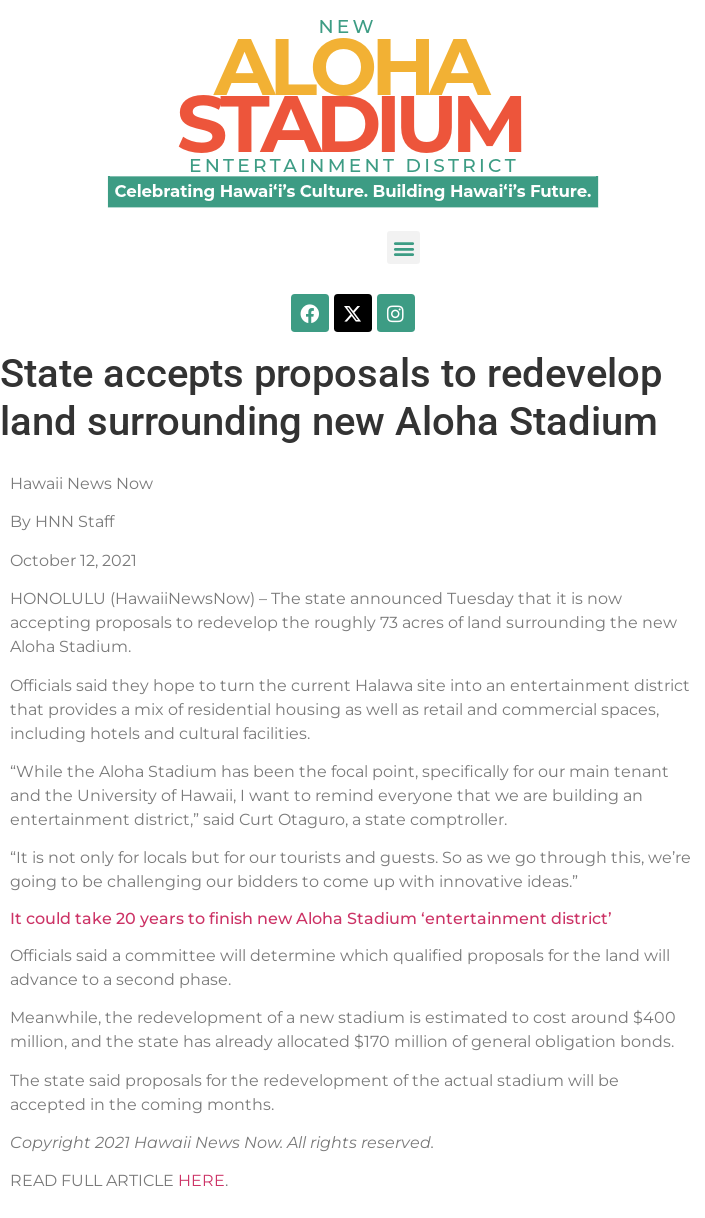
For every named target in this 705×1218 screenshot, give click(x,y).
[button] (403, 247)
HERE (201, 1180)
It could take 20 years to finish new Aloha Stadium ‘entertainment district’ (311, 918)
